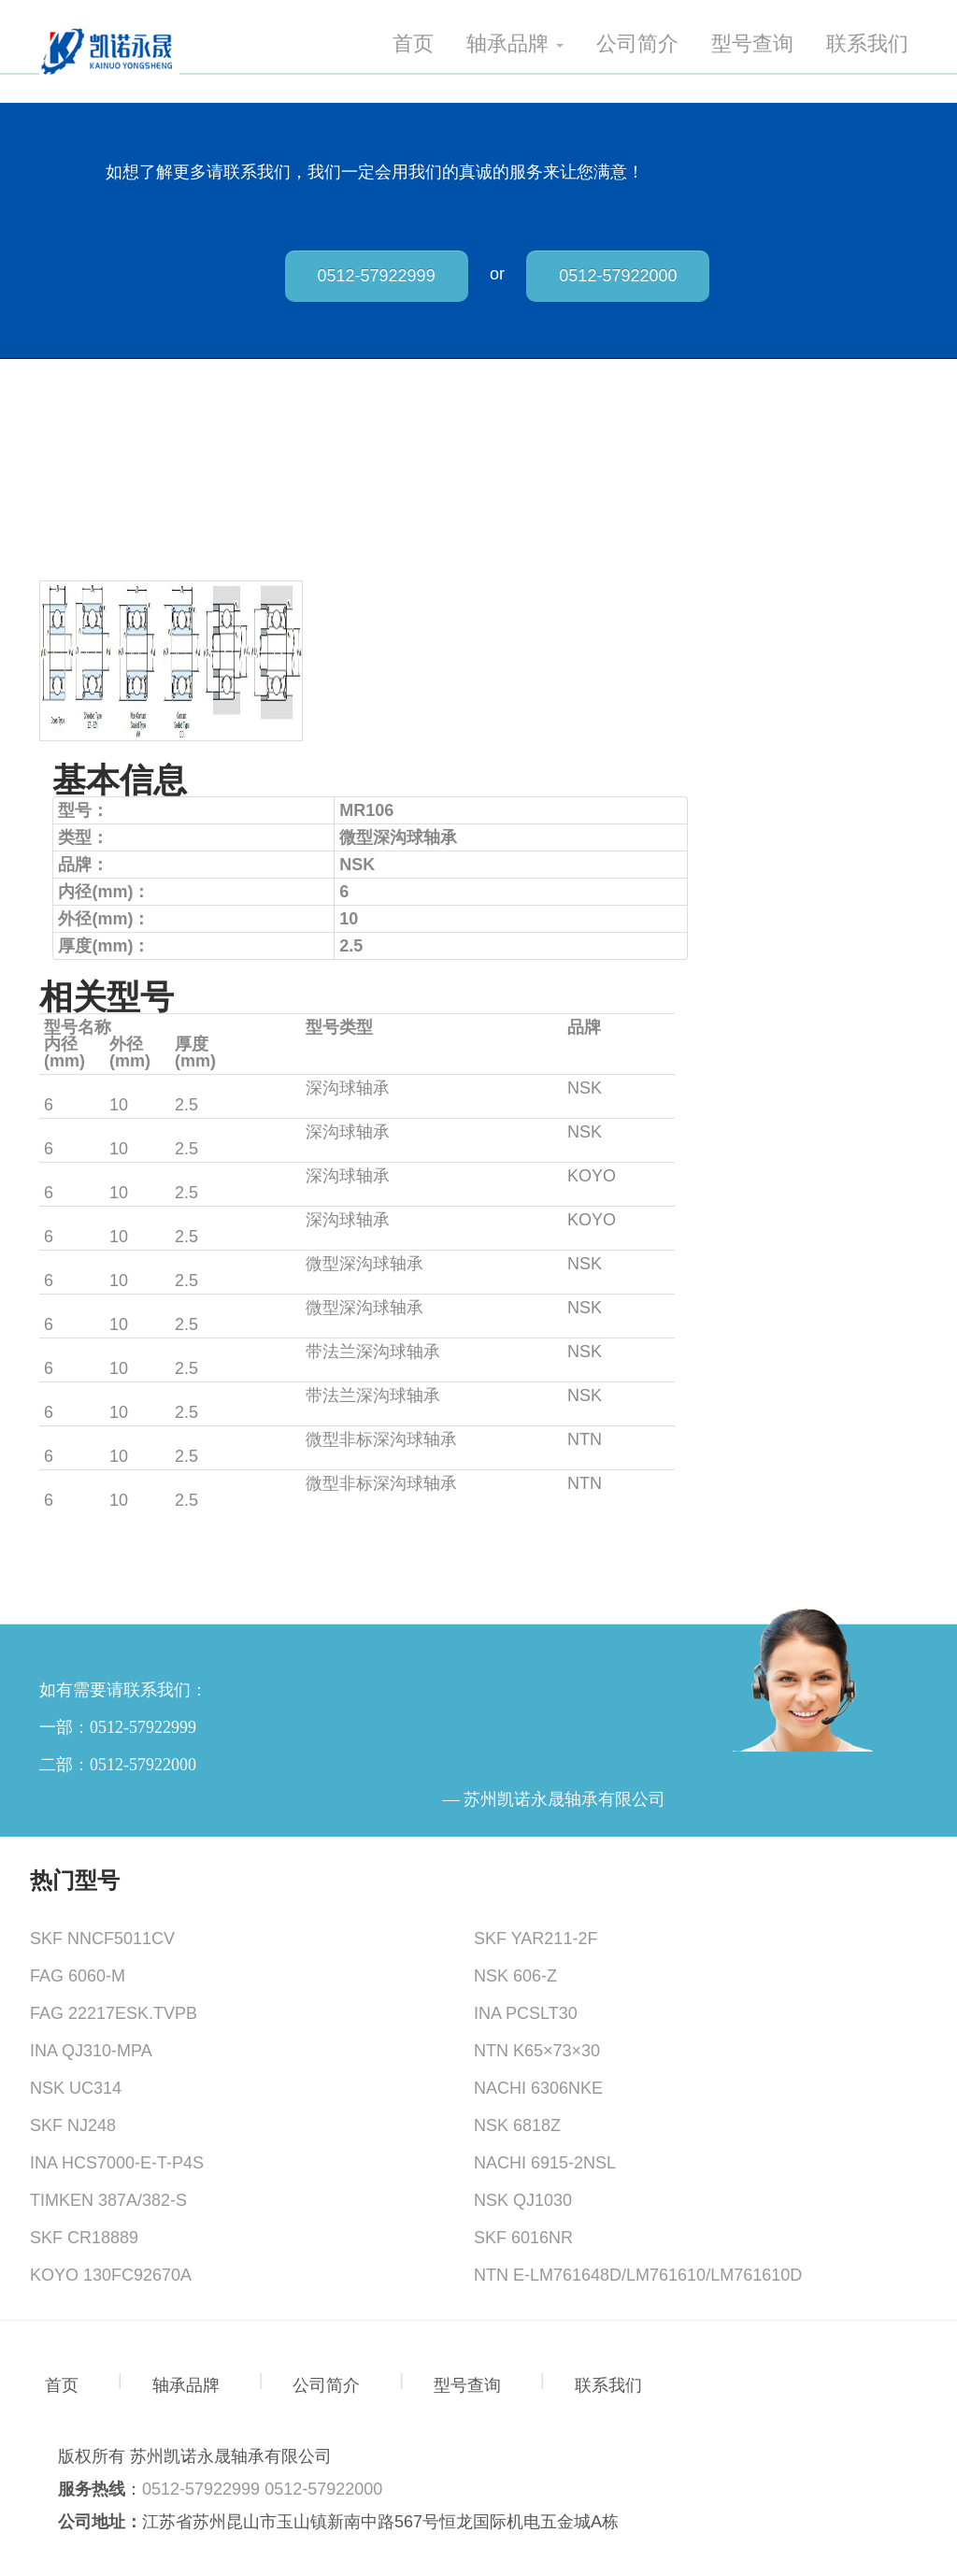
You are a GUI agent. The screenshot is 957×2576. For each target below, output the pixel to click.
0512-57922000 (618, 275)
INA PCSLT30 (526, 2013)
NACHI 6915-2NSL (545, 2163)
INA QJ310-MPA (91, 2050)
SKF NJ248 (73, 2125)
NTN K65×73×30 (537, 2050)
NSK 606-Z (515, 1976)
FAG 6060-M (77, 1976)
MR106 (71, 1263)
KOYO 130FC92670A (111, 2275)
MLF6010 (79, 1219)
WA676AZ (82, 1483)
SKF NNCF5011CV (102, 1938)
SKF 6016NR (523, 2237)
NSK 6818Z (517, 2125)
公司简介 (637, 44)
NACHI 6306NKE (538, 2088)
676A (63, 1439)
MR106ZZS (87, 1088)
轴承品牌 (515, 44)
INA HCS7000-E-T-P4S (117, 2163)
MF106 (70, 1351)
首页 (413, 44)
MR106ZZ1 (86, 1307)
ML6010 (74, 1175)
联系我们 (867, 44)
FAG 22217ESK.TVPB (113, 2013)
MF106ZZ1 (85, 1395)
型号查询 (752, 44)
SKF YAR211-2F (535, 1938)
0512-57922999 (377, 275)
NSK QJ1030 (523, 2200)
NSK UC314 (75, 2088)
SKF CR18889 (84, 2237)
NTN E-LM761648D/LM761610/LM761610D (638, 2275)
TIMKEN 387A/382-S (108, 2200)
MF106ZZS (86, 1132)
